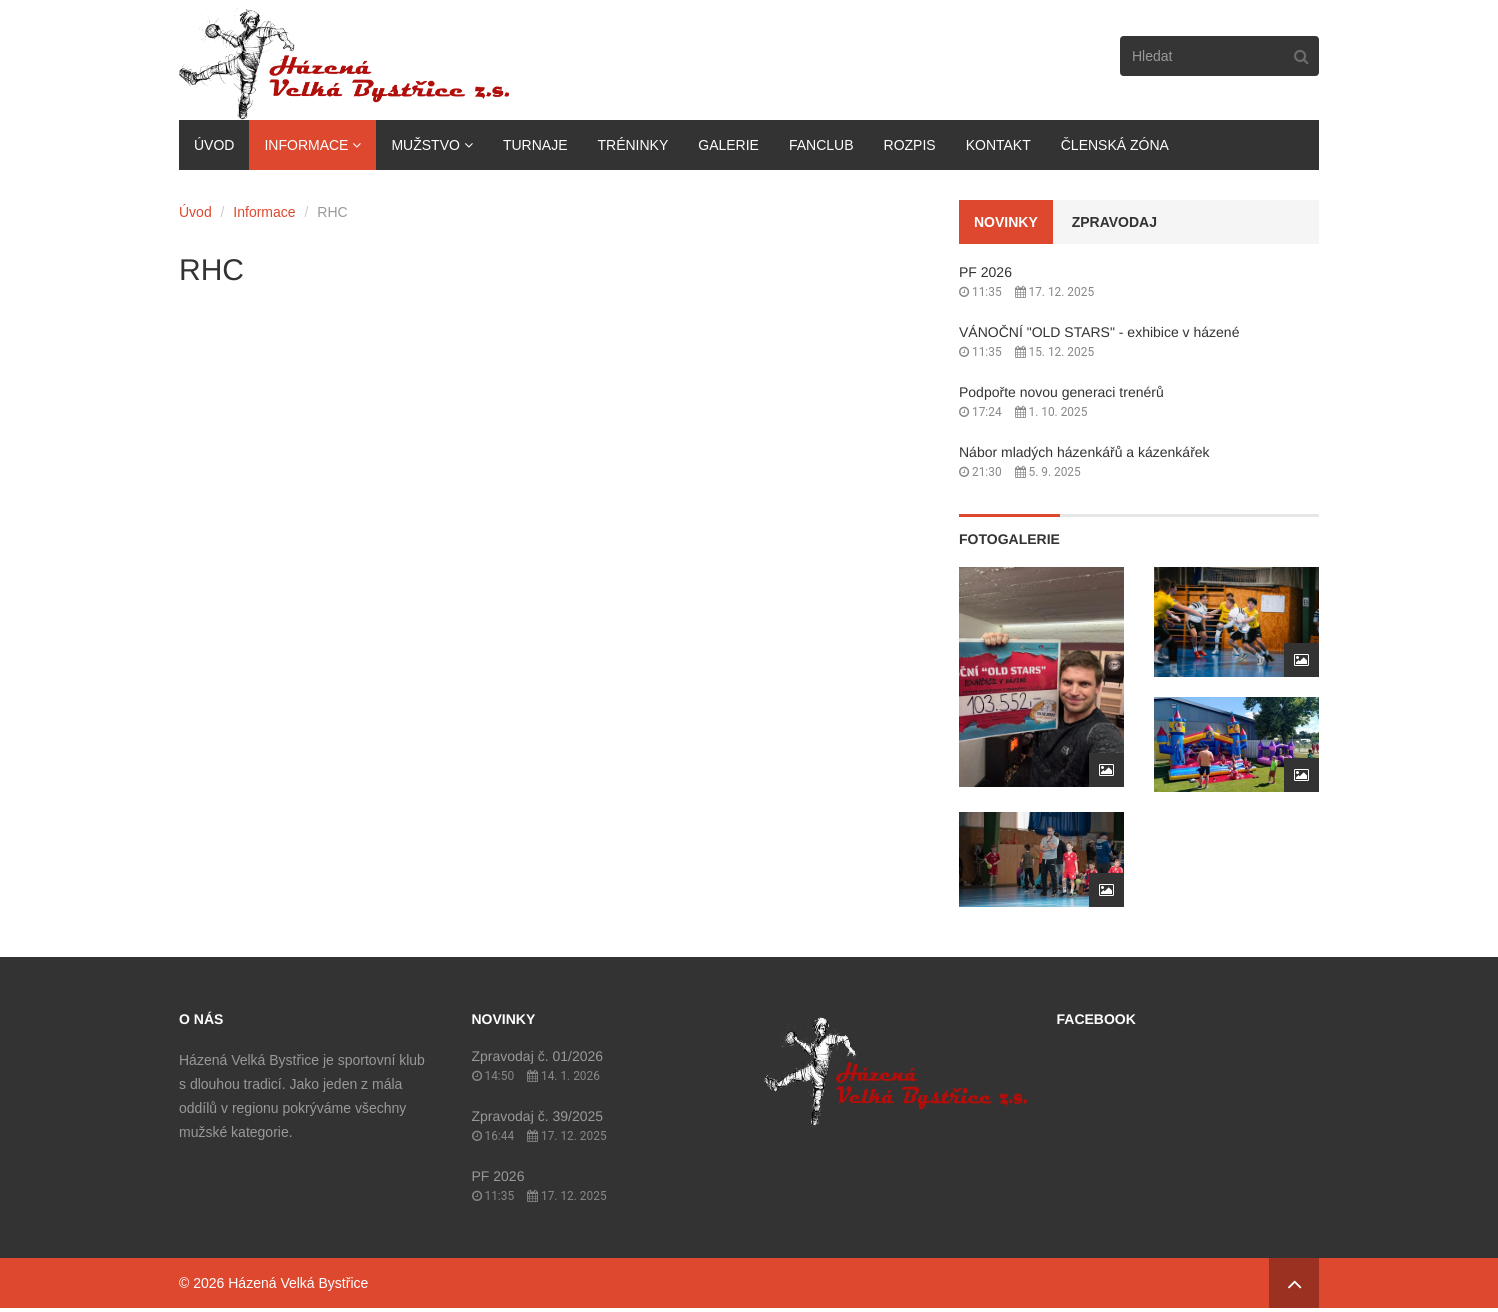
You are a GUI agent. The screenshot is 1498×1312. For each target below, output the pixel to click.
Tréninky (632, 145)
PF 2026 (985, 272)
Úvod (214, 145)
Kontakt (998, 145)
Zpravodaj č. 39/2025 (538, 1116)
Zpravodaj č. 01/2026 (538, 1056)
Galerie (728, 145)
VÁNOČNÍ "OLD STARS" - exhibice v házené (1099, 332)
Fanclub (821, 145)
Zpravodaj (1114, 222)
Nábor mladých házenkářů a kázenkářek (1084, 452)
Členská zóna (1115, 145)
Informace (306, 145)
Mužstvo (425, 145)
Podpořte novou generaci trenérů (1061, 392)
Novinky (1006, 222)
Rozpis (910, 145)
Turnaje (535, 145)
